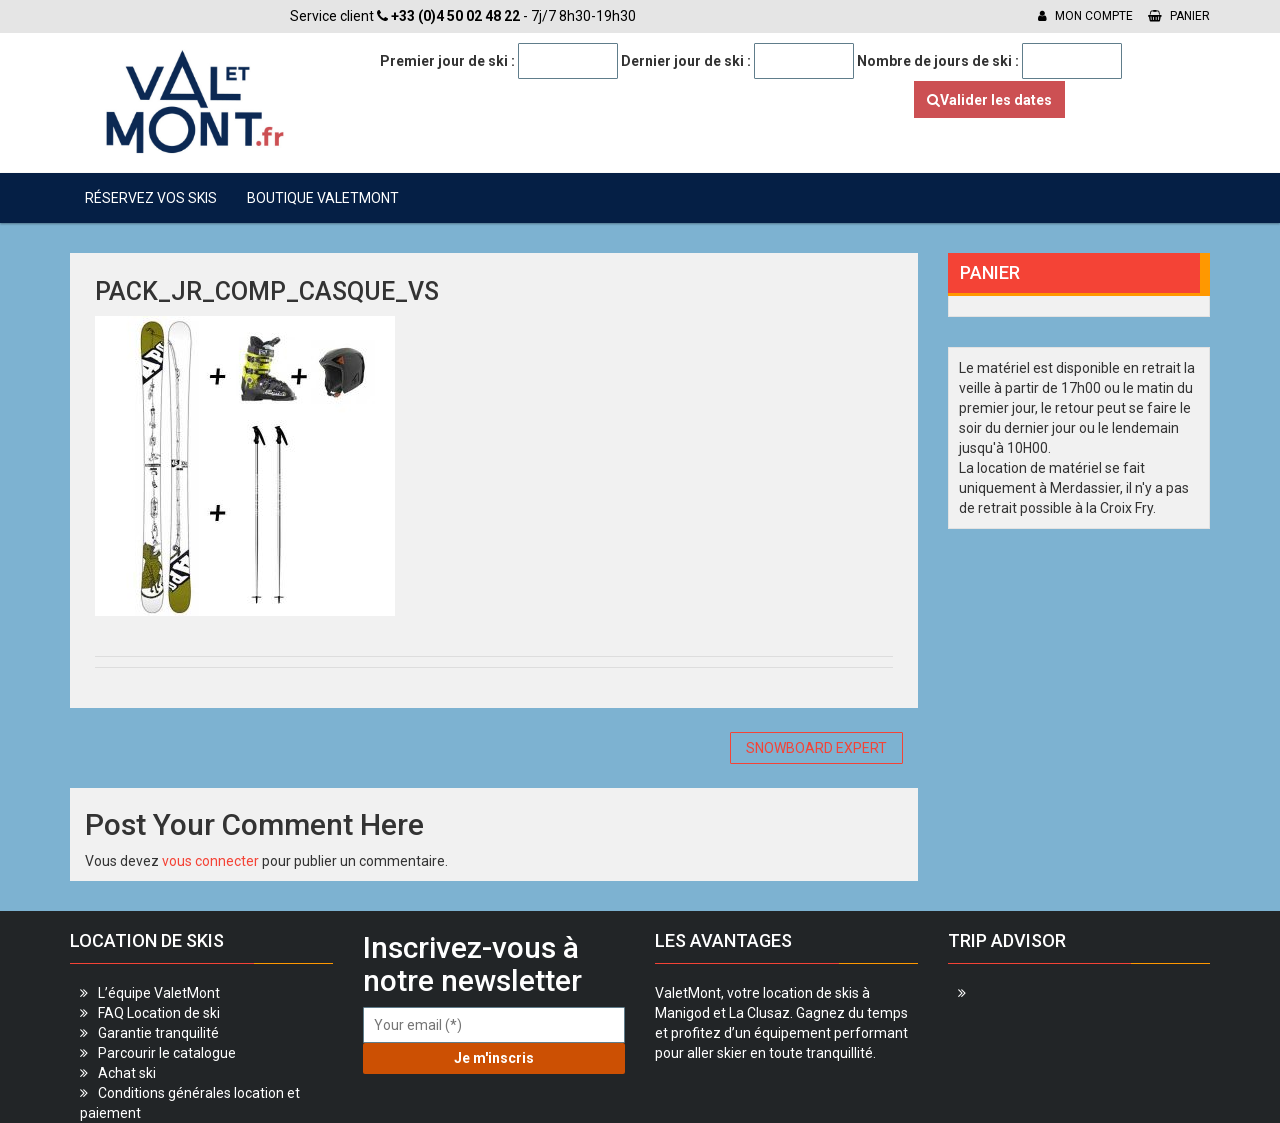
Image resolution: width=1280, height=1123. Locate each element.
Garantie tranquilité (158, 1033)
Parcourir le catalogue (167, 1053)
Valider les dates (989, 100)
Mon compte (1085, 16)
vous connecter (210, 861)
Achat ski (127, 1073)
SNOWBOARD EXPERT (816, 748)
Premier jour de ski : (447, 61)
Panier (1179, 16)
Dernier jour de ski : (686, 61)
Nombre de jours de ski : (938, 61)
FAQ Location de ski (159, 1013)
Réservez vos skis (151, 198)
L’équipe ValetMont (159, 993)
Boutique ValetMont (323, 198)
